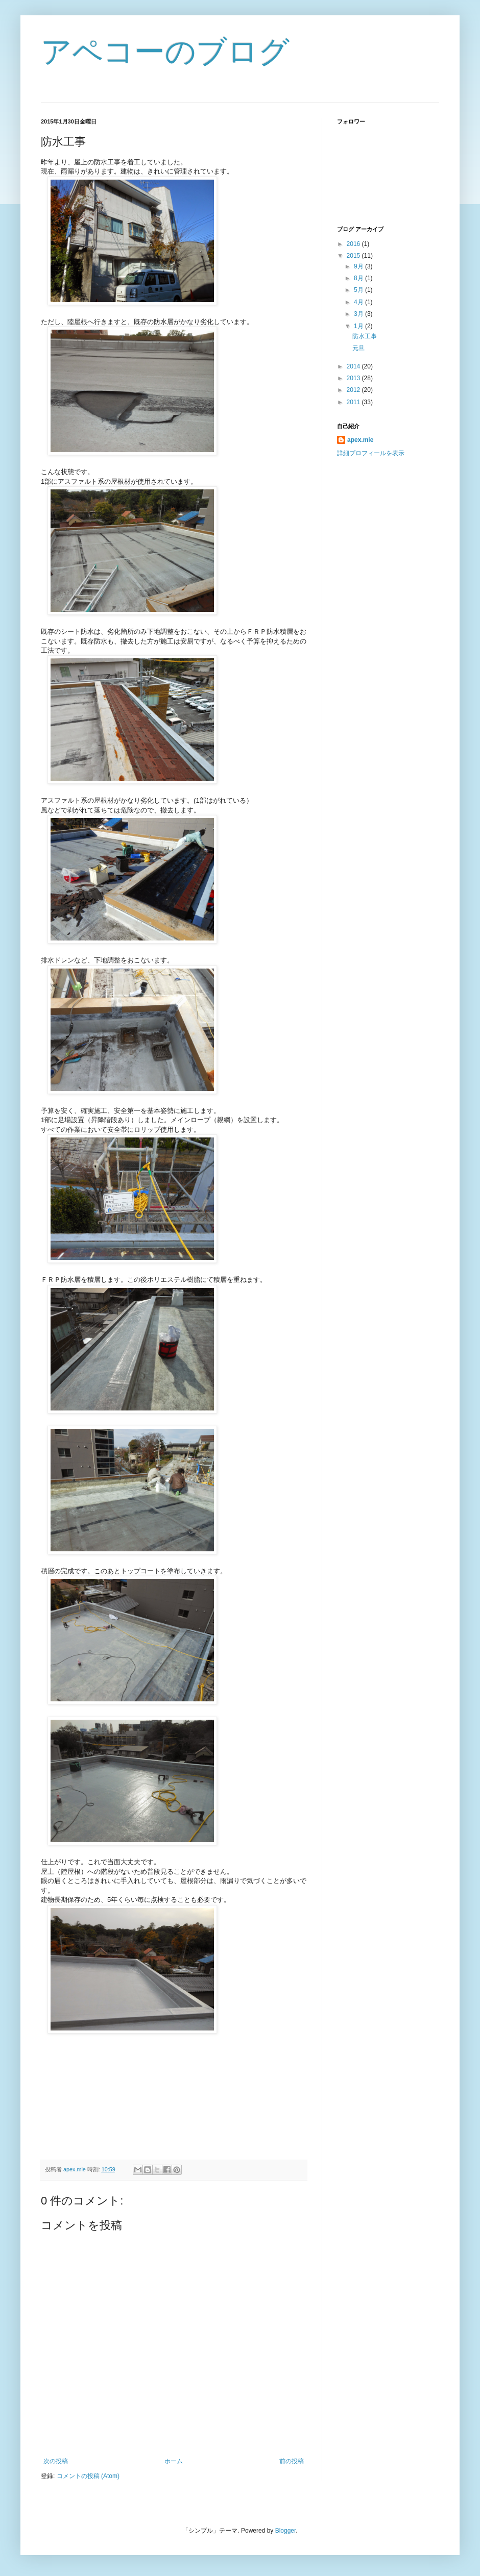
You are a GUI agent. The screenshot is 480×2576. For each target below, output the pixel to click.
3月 (359, 313)
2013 (354, 378)
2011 (354, 402)
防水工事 (364, 336)
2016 (354, 243)
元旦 (358, 348)
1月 (359, 326)
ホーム (173, 2461)
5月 (359, 289)
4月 (359, 302)
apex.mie (360, 439)
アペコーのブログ (165, 52)
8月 (359, 278)
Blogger (285, 2530)
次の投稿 (55, 2461)
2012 (354, 389)
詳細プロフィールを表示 (370, 453)
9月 (359, 266)
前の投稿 (291, 2461)
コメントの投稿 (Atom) (88, 2476)
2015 (354, 255)
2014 (354, 366)
